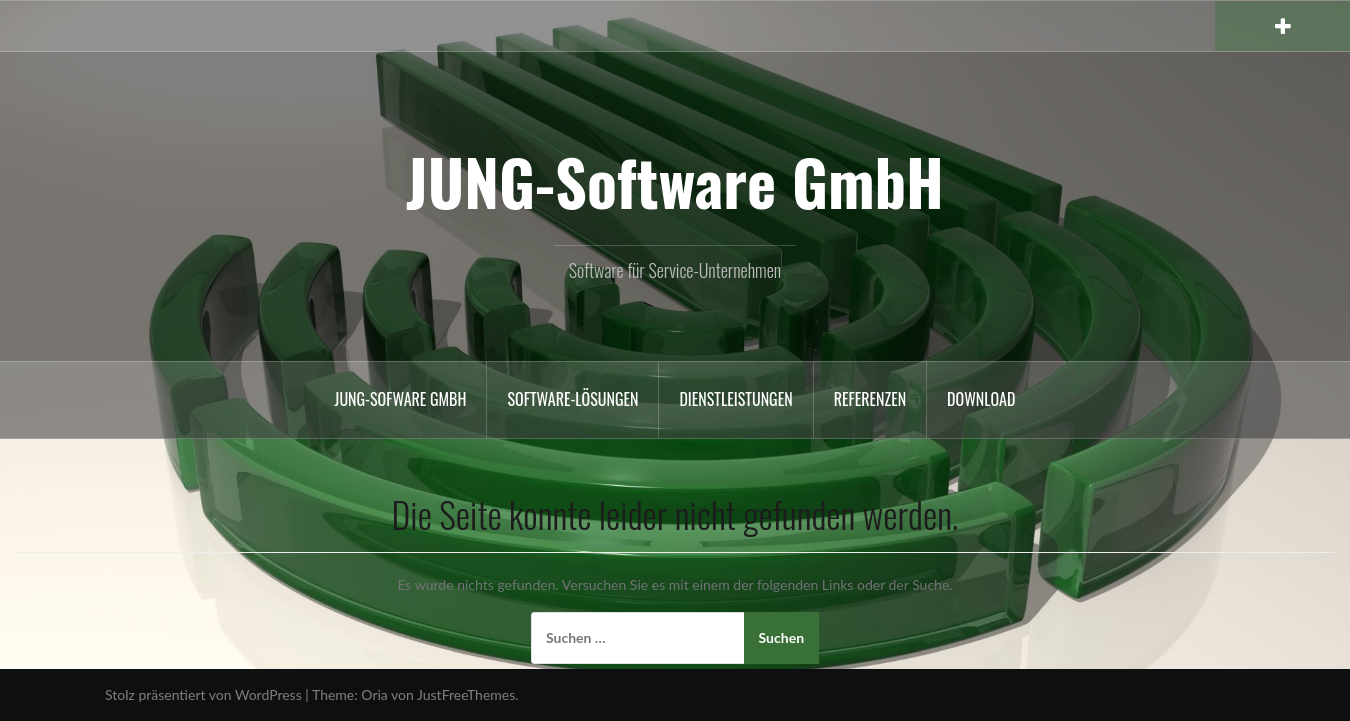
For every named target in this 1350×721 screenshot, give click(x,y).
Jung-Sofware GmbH (401, 399)
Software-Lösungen (572, 399)
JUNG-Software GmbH (675, 181)
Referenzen (870, 399)
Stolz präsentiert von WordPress (203, 694)
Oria (374, 694)
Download (981, 399)
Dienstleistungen (735, 399)
